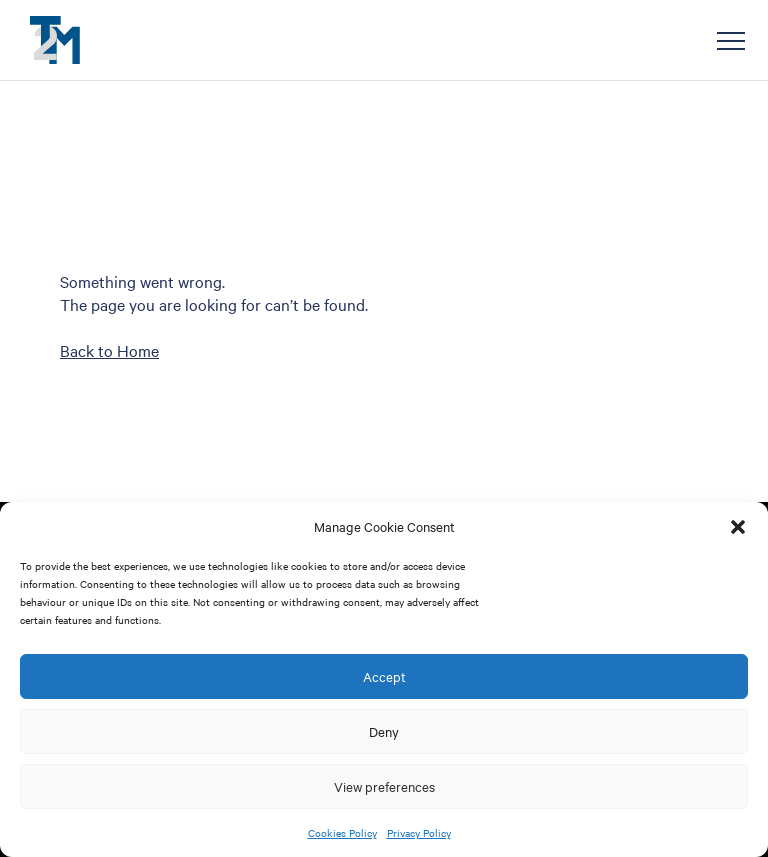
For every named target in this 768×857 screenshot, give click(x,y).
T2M (55, 40)
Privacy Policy (419, 832)
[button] (738, 527)
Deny (384, 731)
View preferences (384, 786)
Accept (384, 676)
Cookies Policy (342, 832)
